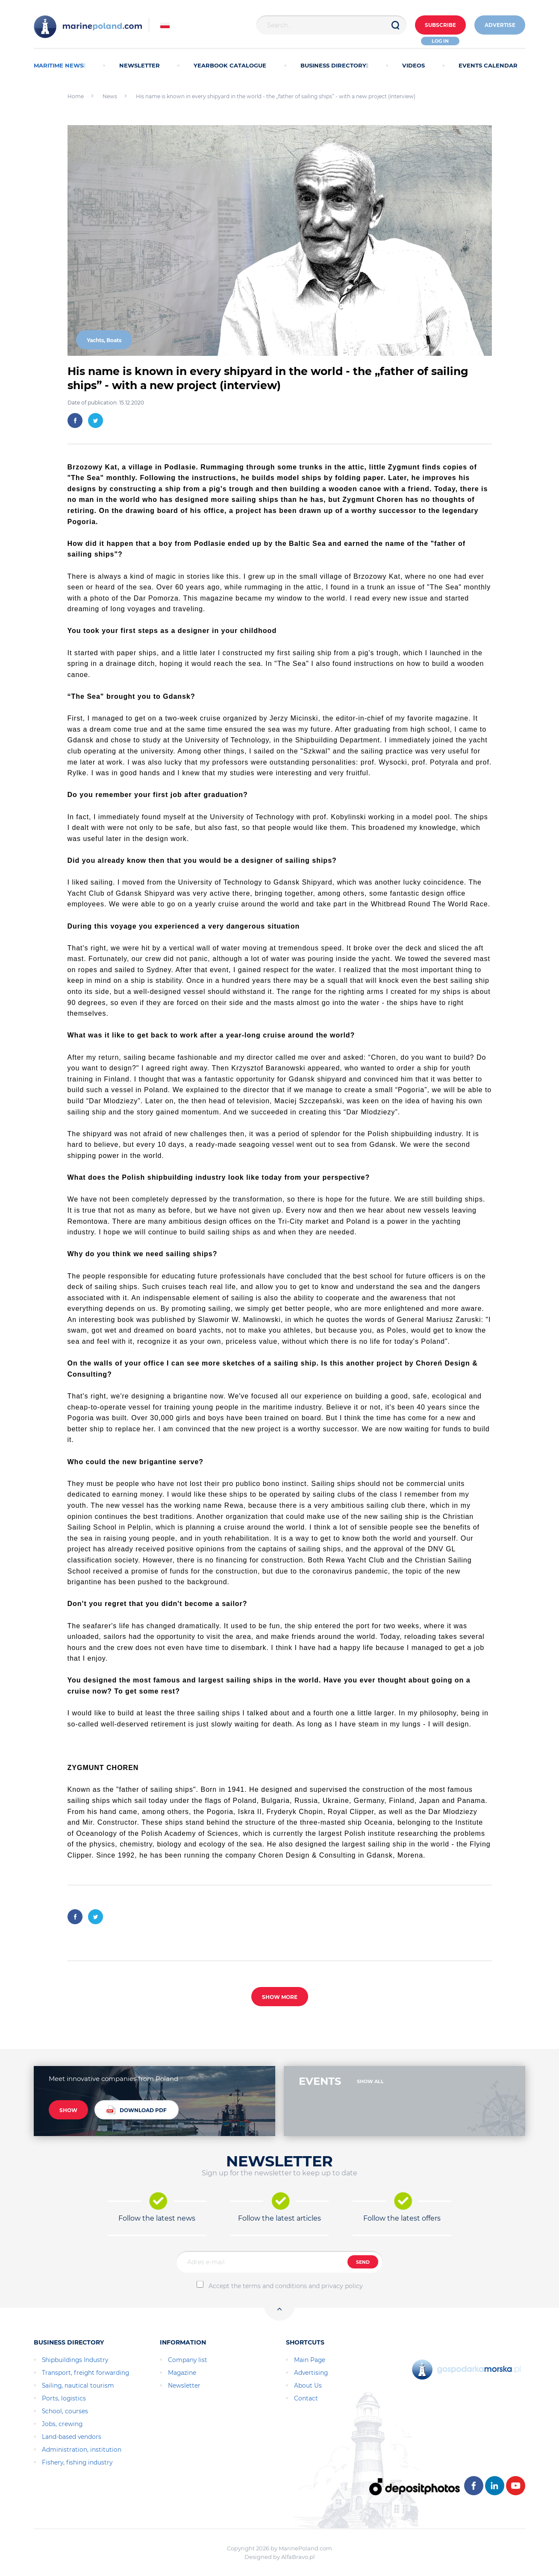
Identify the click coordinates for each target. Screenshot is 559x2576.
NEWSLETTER (139, 65)
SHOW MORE (279, 1997)
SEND (363, 2262)
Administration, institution (81, 2449)
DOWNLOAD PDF (136, 2109)
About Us (308, 2385)
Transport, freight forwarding (85, 2372)
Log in (438, 41)
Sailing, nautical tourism (78, 2385)
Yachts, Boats (104, 340)
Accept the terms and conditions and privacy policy (286, 2286)
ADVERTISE (499, 25)
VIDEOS (413, 65)
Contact (306, 2398)
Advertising (311, 2372)
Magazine (182, 2372)
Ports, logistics (64, 2398)
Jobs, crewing (62, 2424)
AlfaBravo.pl (298, 2556)
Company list (187, 2359)
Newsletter (184, 2385)
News (110, 96)
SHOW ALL (370, 2081)
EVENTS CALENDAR (488, 65)
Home (76, 96)
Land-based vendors (71, 2436)
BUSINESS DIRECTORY (334, 65)
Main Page (309, 2359)
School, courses (65, 2411)
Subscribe (438, 25)
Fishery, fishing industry (77, 2462)
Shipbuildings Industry (75, 2359)
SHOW (68, 2110)
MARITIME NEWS (59, 65)
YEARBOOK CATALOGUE (230, 65)
